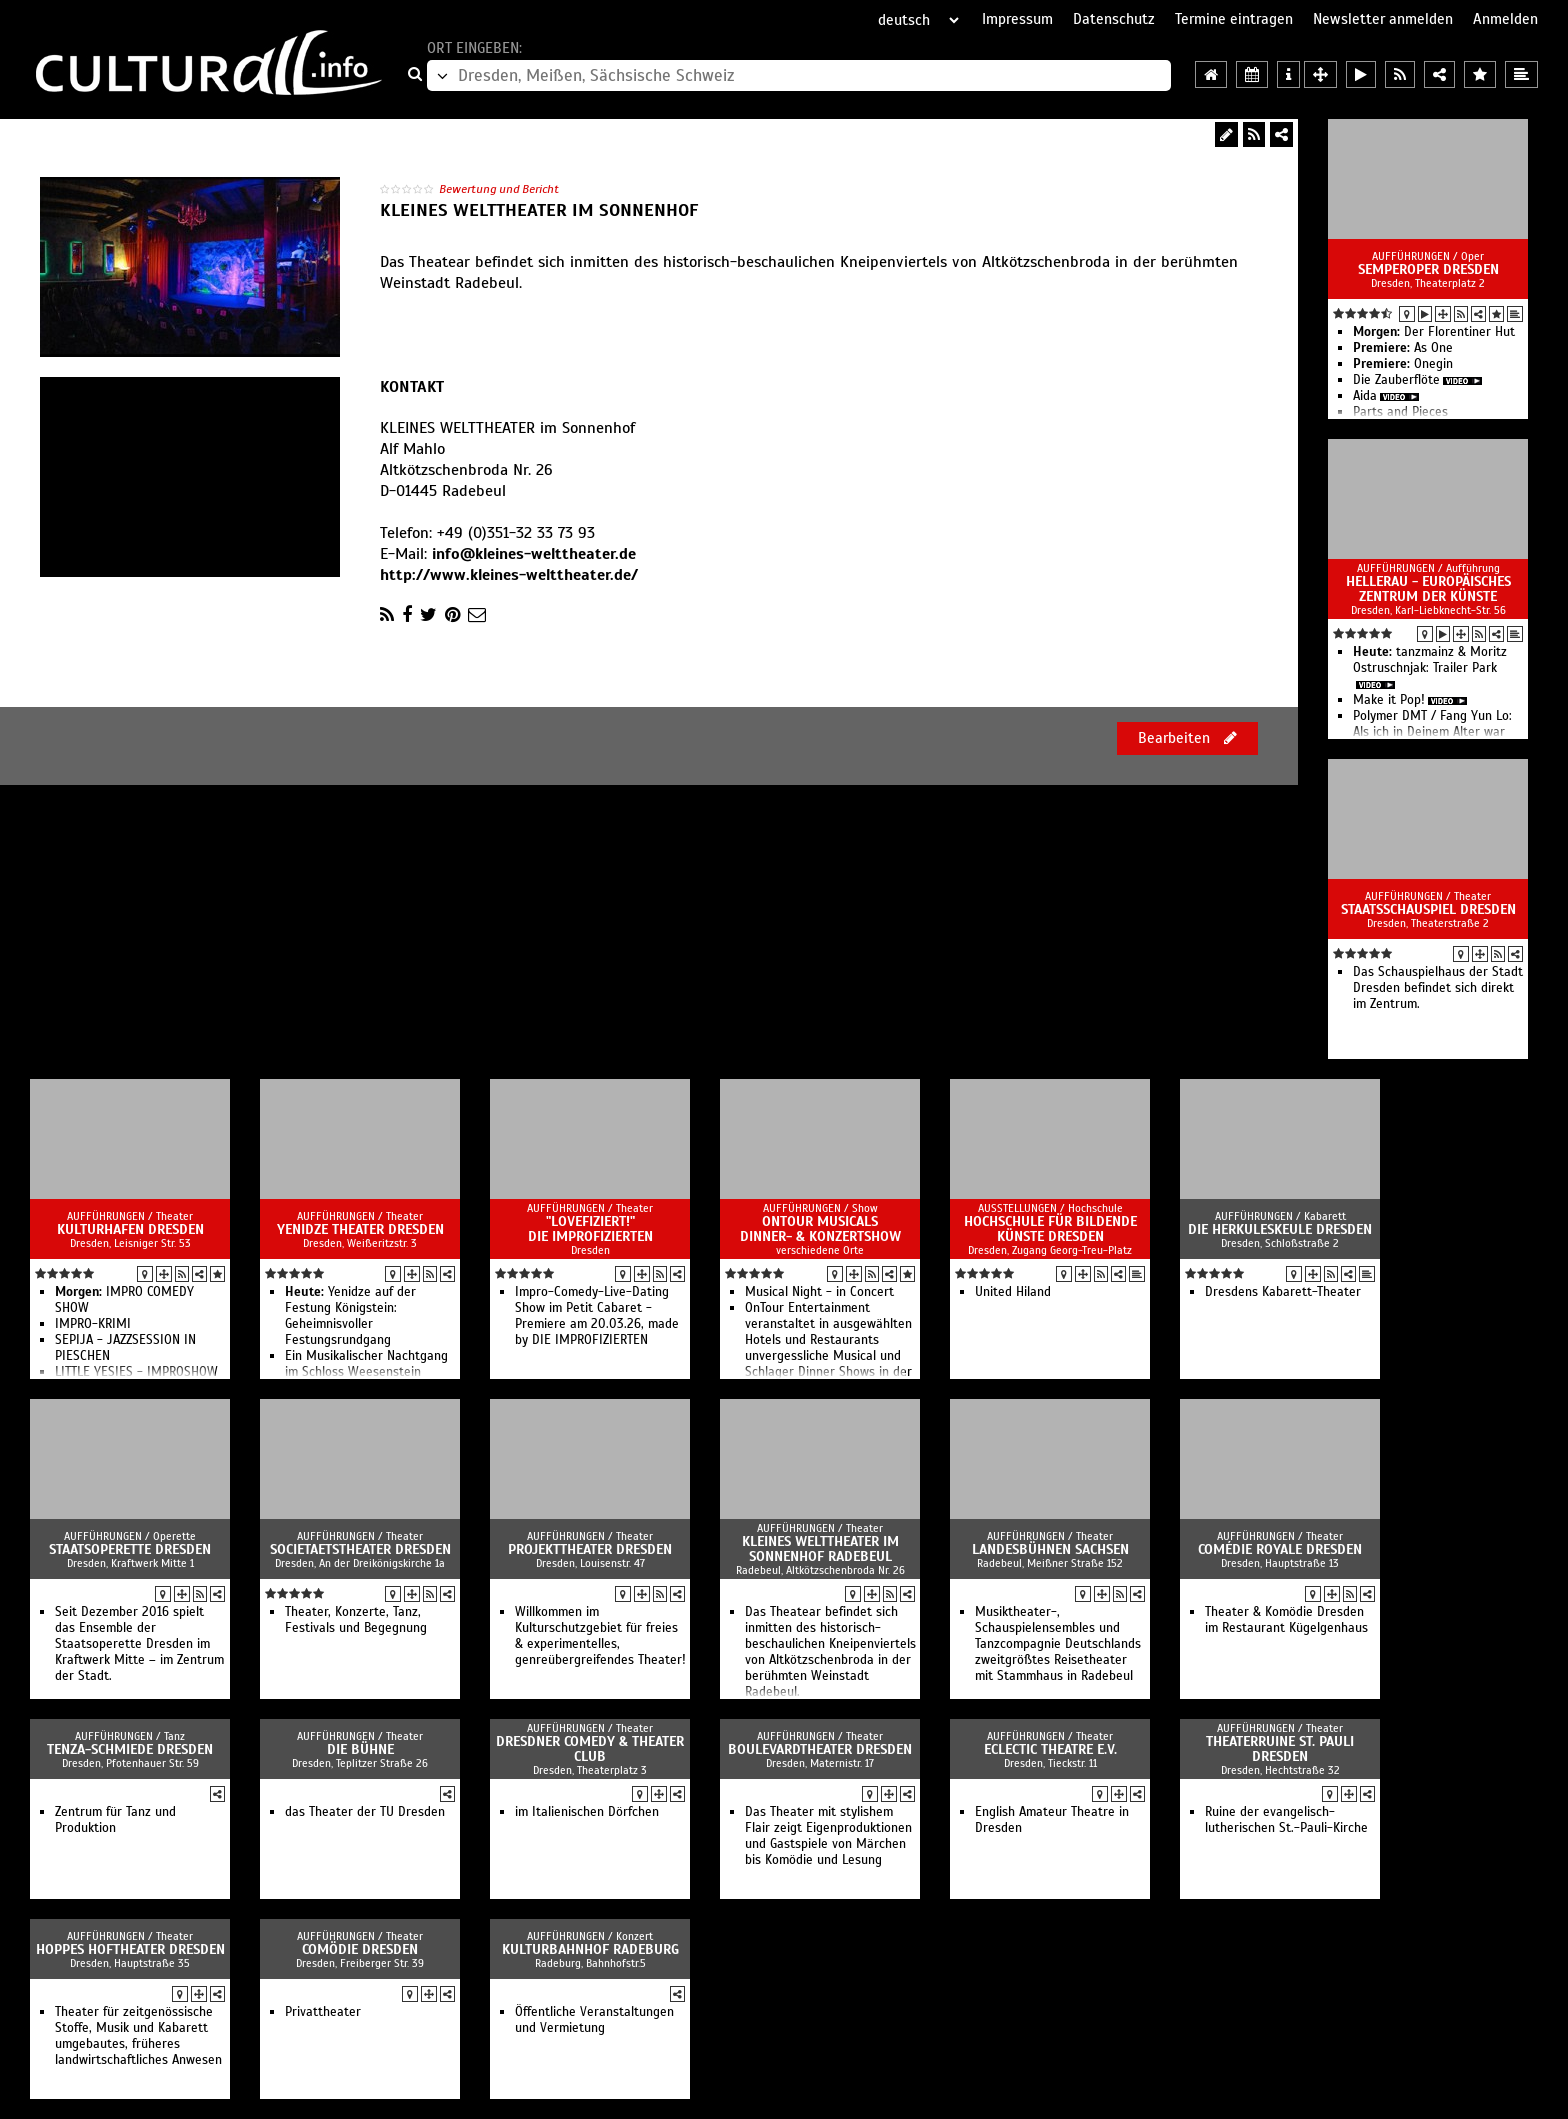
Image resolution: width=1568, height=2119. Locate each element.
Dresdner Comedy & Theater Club (590, 1749)
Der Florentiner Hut (1434, 332)
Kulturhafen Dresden (130, 1229)
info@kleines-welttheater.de (534, 554)
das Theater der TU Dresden (365, 1812)
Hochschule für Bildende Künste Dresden (1050, 1229)
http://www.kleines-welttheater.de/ (509, 575)
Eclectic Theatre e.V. (1050, 1749)
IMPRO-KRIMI (93, 1324)
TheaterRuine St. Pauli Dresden (1280, 1749)
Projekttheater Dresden (590, 1549)
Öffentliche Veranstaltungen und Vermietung (594, 2020)
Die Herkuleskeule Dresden (1280, 1229)
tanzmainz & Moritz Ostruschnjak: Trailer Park (1430, 660)
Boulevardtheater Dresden (820, 1749)
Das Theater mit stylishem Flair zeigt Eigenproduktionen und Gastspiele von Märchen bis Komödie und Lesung (828, 1836)
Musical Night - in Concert (819, 1292)
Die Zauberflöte (1396, 380)
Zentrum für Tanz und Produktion (115, 1820)
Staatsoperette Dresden (130, 1549)
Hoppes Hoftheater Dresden (130, 1949)
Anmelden (1505, 19)
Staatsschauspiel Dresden (1428, 909)
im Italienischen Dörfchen (587, 1812)
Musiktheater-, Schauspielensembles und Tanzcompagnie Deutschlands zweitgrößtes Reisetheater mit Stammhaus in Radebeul (1058, 1644)
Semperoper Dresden (1428, 269)
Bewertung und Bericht (499, 189)
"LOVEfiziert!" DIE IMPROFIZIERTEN (590, 1229)
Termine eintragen (1234, 19)
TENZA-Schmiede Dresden (130, 1749)
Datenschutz (1114, 19)
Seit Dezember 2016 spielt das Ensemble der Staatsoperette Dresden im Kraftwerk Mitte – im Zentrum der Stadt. (139, 1644)
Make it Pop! (1389, 700)
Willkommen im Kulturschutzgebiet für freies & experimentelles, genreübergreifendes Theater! (600, 1636)
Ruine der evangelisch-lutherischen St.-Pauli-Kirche (1286, 1820)
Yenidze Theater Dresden (360, 1229)
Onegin (1403, 364)
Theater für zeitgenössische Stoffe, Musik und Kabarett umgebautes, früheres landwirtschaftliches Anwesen (138, 2036)
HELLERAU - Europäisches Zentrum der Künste (1428, 589)
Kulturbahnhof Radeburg (590, 1949)
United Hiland (1013, 1292)
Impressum (1017, 19)
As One (1403, 348)
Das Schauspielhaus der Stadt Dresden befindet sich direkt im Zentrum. (1438, 988)
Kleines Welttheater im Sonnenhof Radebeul (820, 1549)
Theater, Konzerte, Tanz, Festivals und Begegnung (356, 1620)
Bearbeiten (1187, 738)
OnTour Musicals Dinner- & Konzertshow (820, 1229)
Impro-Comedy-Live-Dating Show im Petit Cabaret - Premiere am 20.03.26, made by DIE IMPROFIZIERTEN (597, 1316)
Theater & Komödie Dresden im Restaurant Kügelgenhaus (1286, 1620)
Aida (1365, 396)
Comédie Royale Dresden (1280, 1549)
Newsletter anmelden (1383, 19)
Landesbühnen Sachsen (1050, 1549)
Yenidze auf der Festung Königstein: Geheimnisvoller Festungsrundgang (350, 1316)
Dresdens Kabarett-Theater (1283, 1292)
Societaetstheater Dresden (360, 1549)
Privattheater (323, 2012)
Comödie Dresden (360, 1949)
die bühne (360, 1749)
